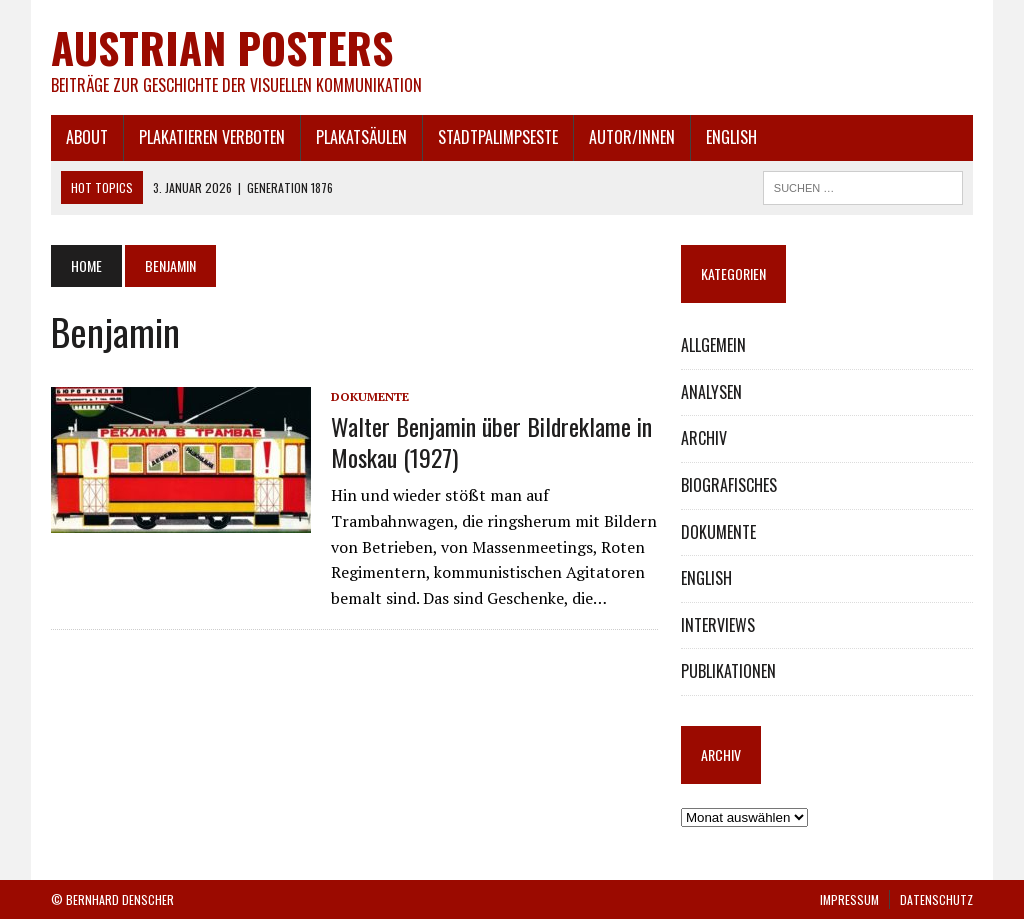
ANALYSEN (711, 392)
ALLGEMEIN (713, 345)
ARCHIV (704, 438)
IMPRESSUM (849, 899)
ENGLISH (731, 137)
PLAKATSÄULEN (361, 137)
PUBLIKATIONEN (728, 671)
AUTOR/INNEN (632, 137)
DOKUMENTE (370, 396)
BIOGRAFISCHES (729, 485)
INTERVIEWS (718, 625)
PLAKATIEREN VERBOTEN (212, 137)
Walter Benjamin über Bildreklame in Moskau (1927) (491, 441)
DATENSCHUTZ (936, 899)
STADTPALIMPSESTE (498, 137)
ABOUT (87, 137)
